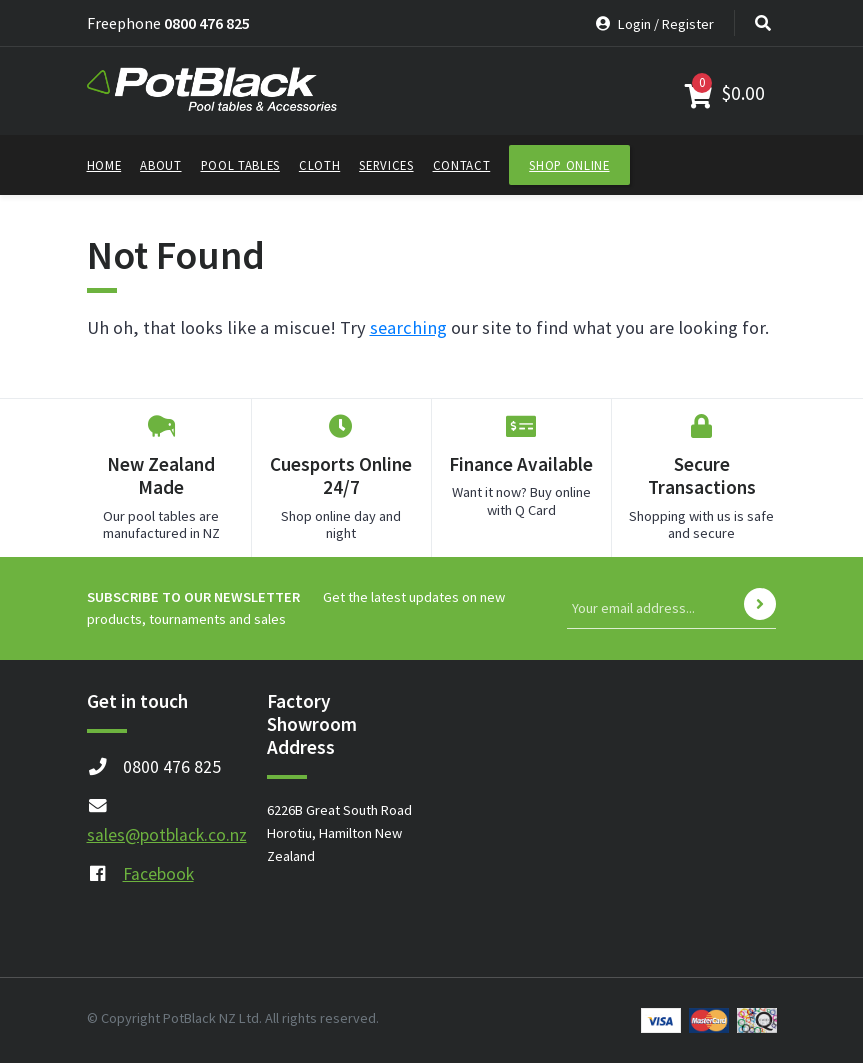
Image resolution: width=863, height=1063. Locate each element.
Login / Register (655, 24)
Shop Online (569, 165)
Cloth (319, 165)
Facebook (158, 874)
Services (386, 165)
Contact (462, 165)
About (160, 165)
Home (104, 165)
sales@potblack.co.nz (167, 835)
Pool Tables (240, 165)
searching (408, 327)
